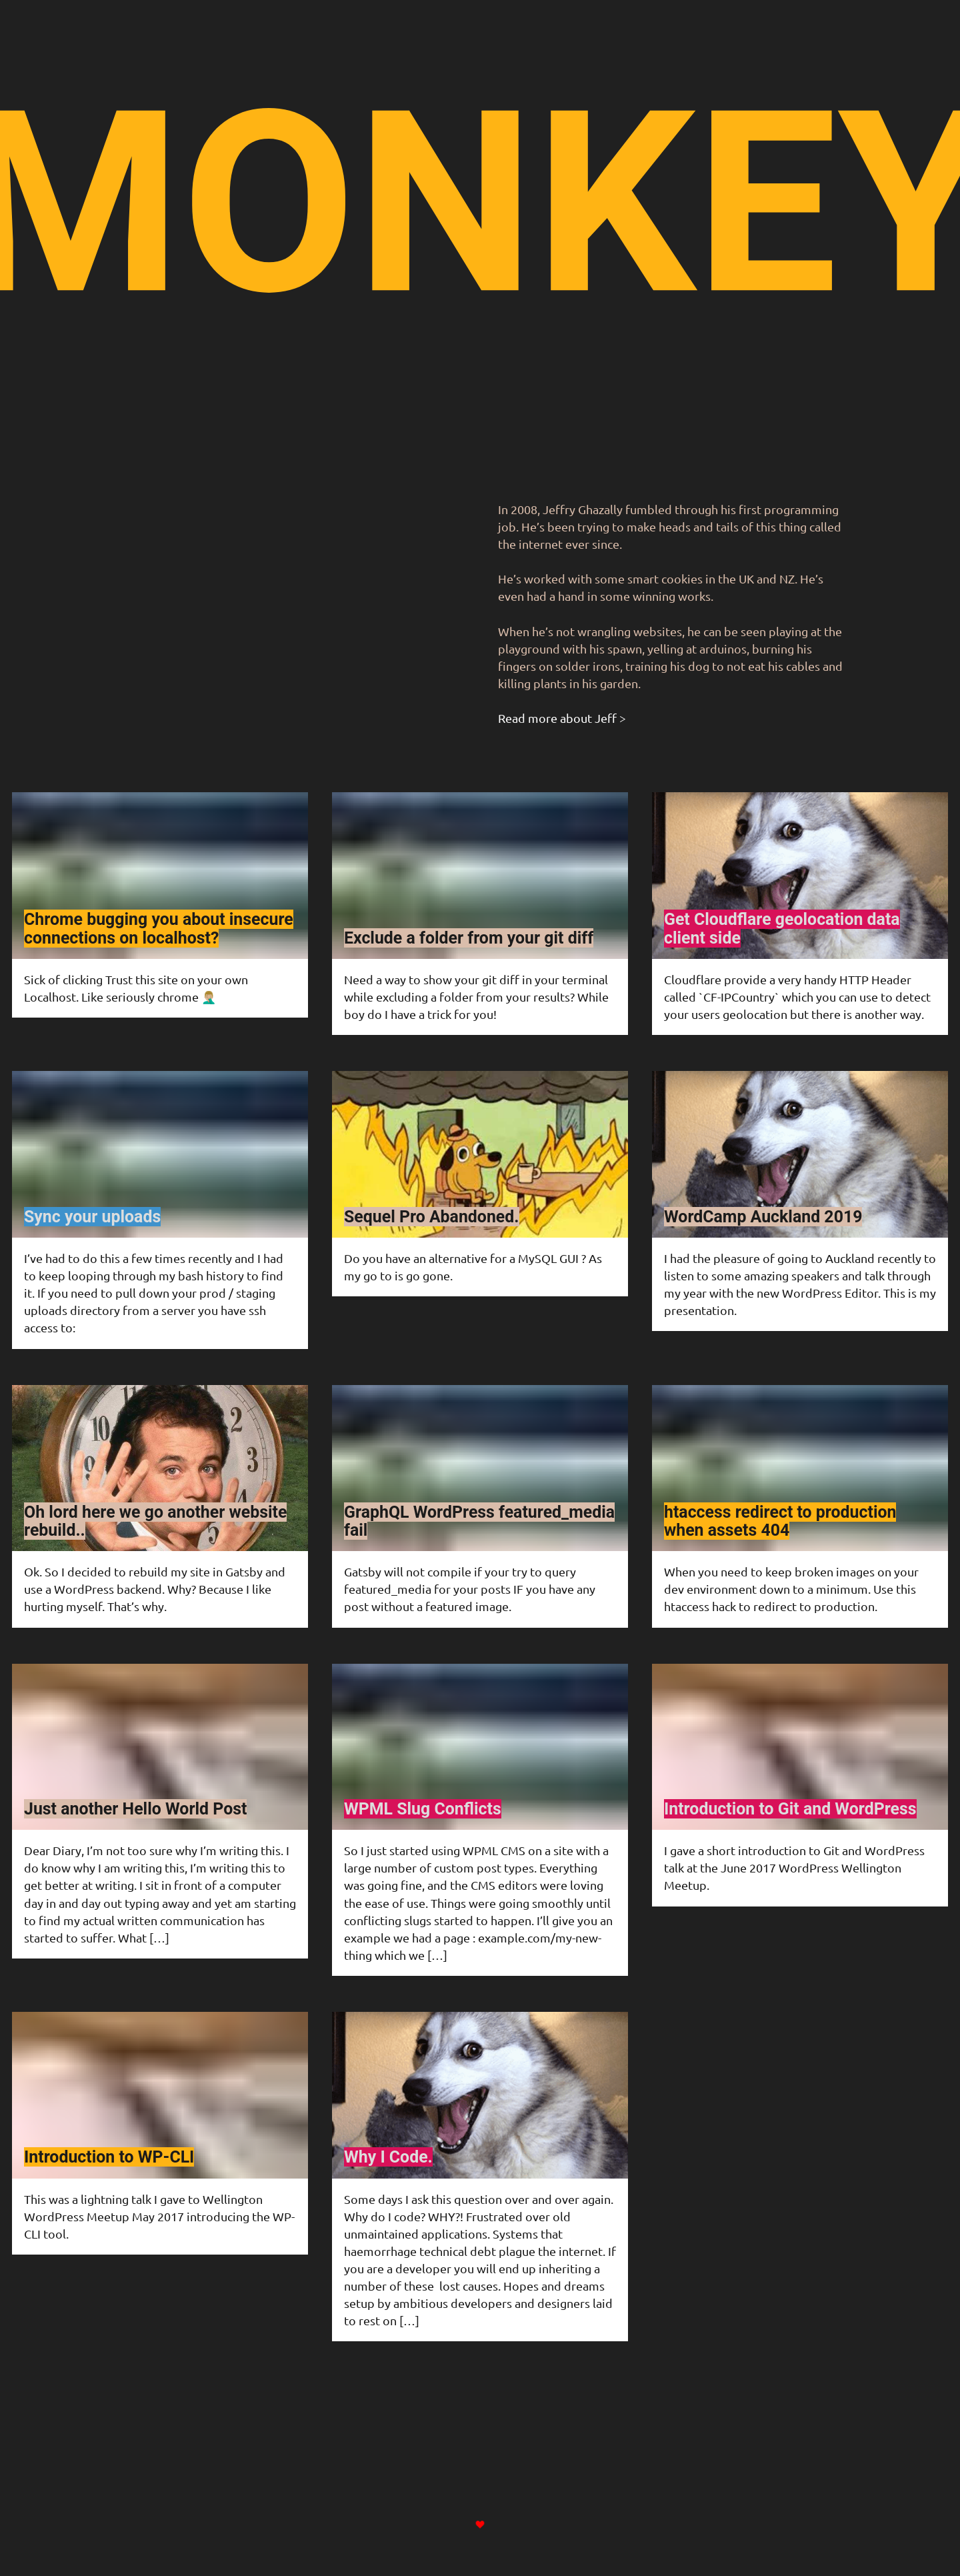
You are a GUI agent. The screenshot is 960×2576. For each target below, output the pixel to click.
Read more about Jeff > (562, 718)
